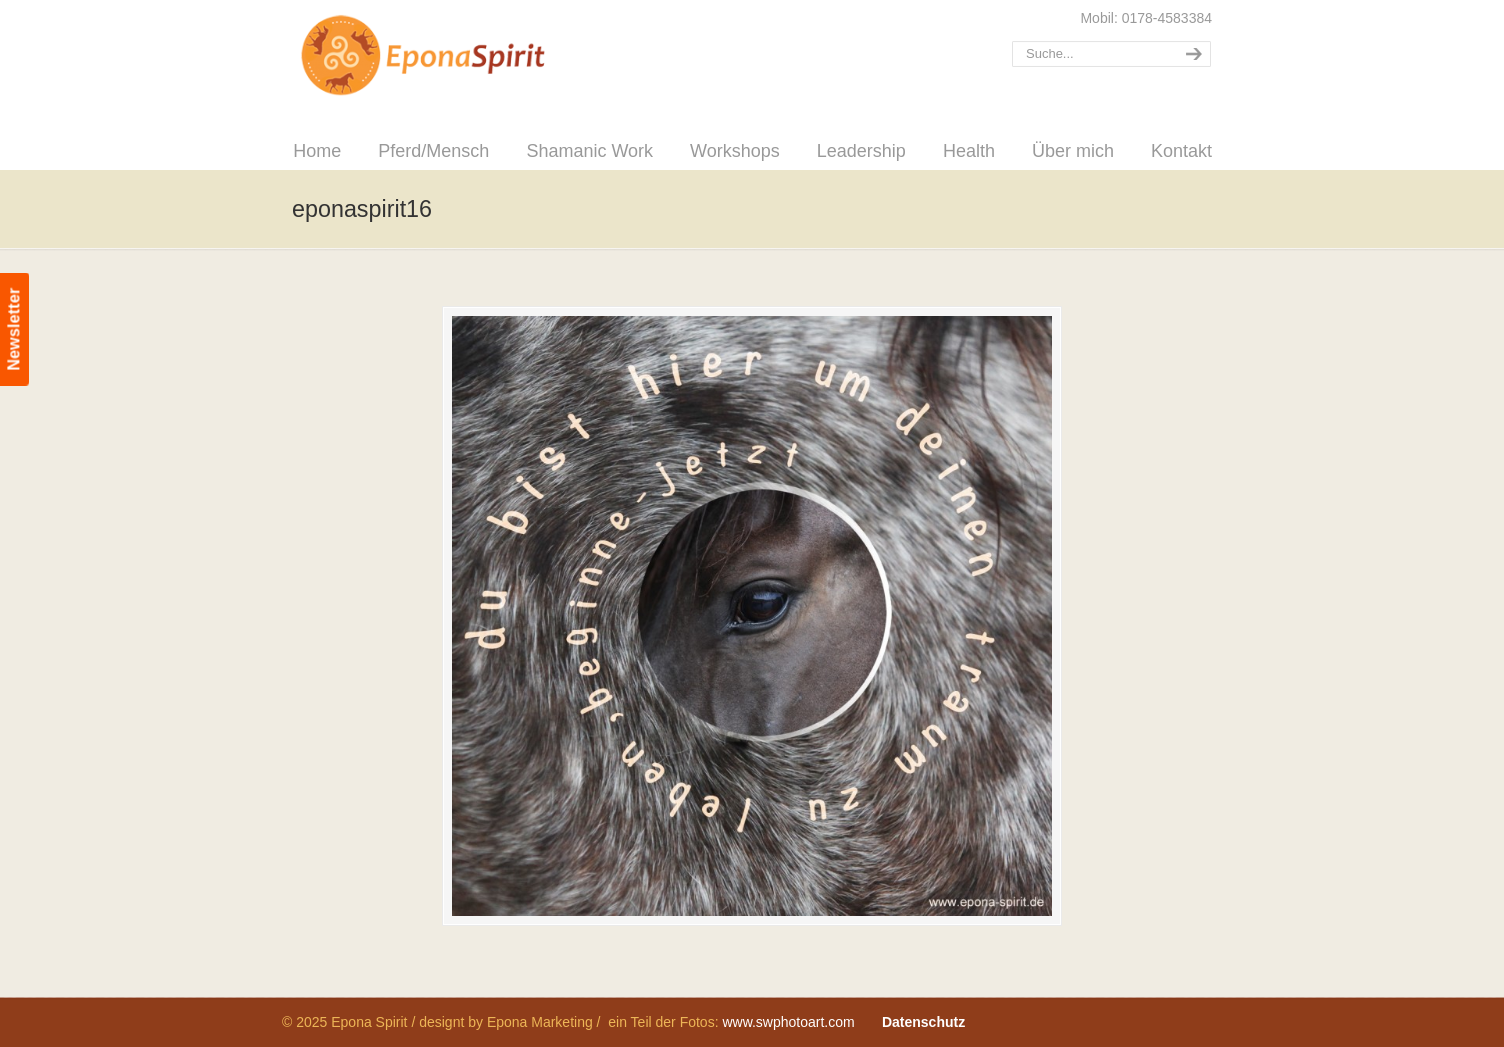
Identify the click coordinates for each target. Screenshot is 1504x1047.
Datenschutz (923, 1022)
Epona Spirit (467, 56)
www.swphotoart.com (788, 1022)
